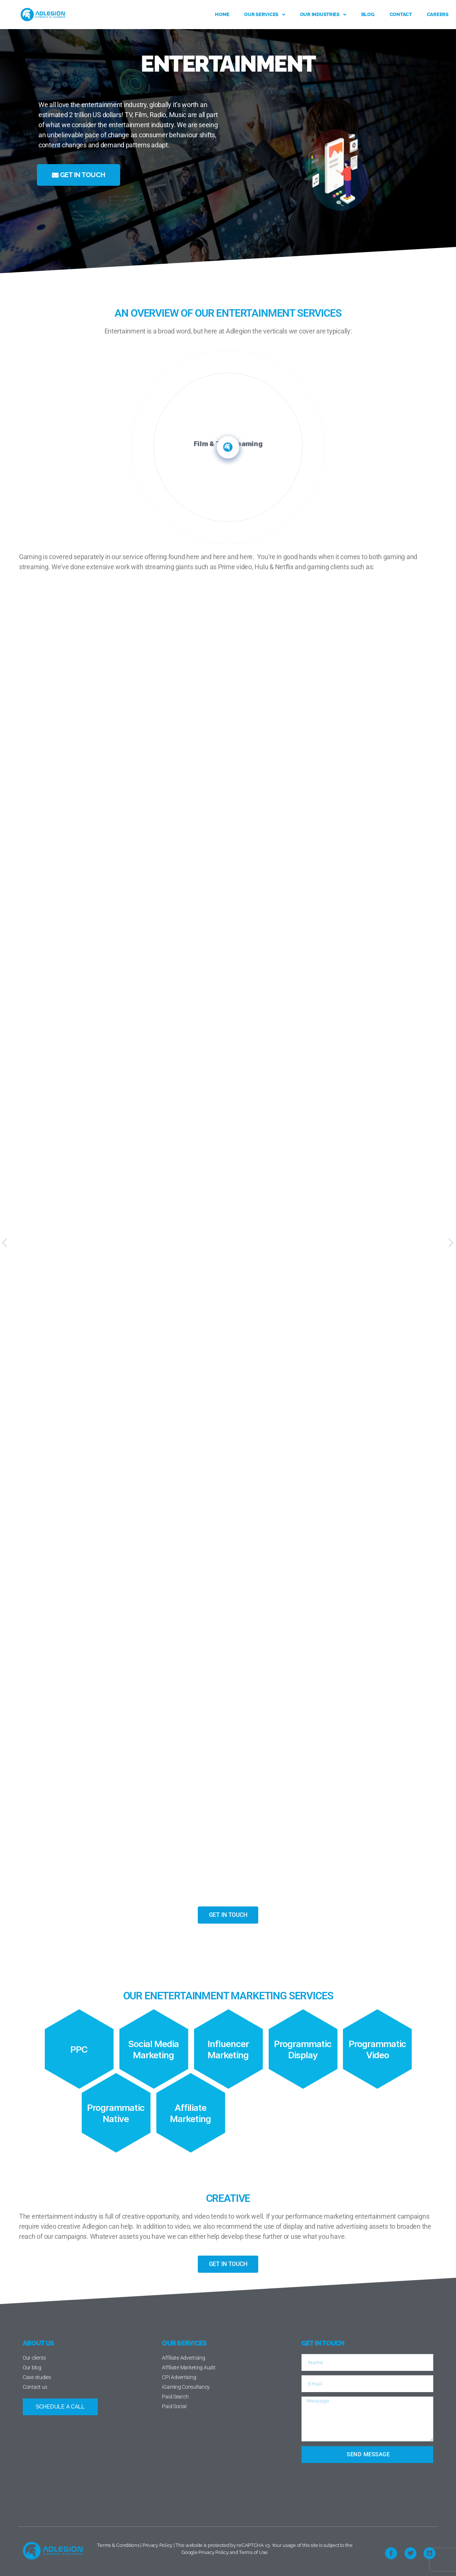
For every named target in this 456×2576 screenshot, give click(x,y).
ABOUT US (38, 2343)
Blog (368, 14)
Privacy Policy (157, 2545)
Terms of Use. (253, 2552)
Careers (438, 14)
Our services (264, 15)
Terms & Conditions (118, 2545)
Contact (401, 14)
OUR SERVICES (184, 2343)
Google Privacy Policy (204, 2552)
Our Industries (323, 15)
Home (222, 14)
